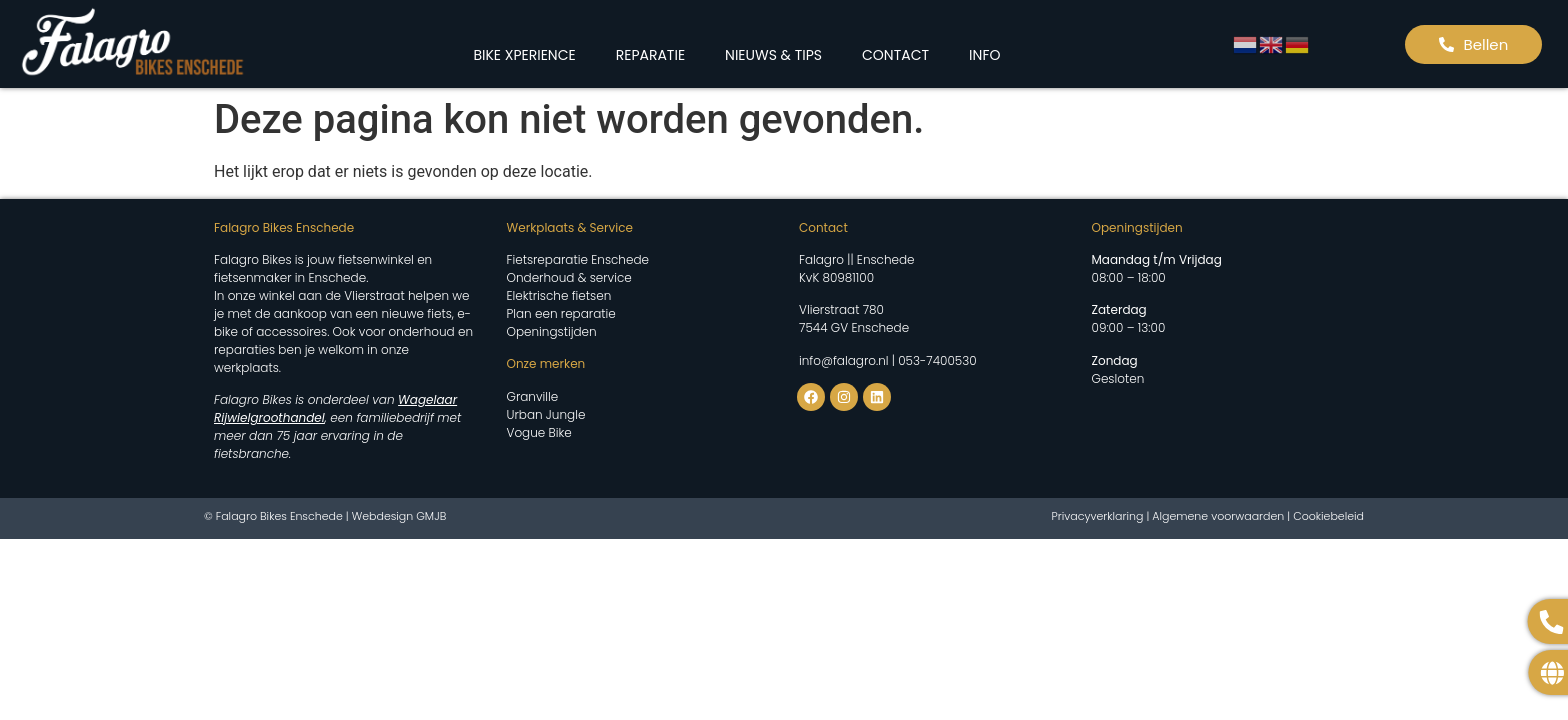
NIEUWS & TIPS (773, 55)
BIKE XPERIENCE (524, 55)
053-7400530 (937, 360)
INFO (984, 55)
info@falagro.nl (844, 360)
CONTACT (895, 55)
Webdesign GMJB (399, 516)
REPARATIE (650, 55)
